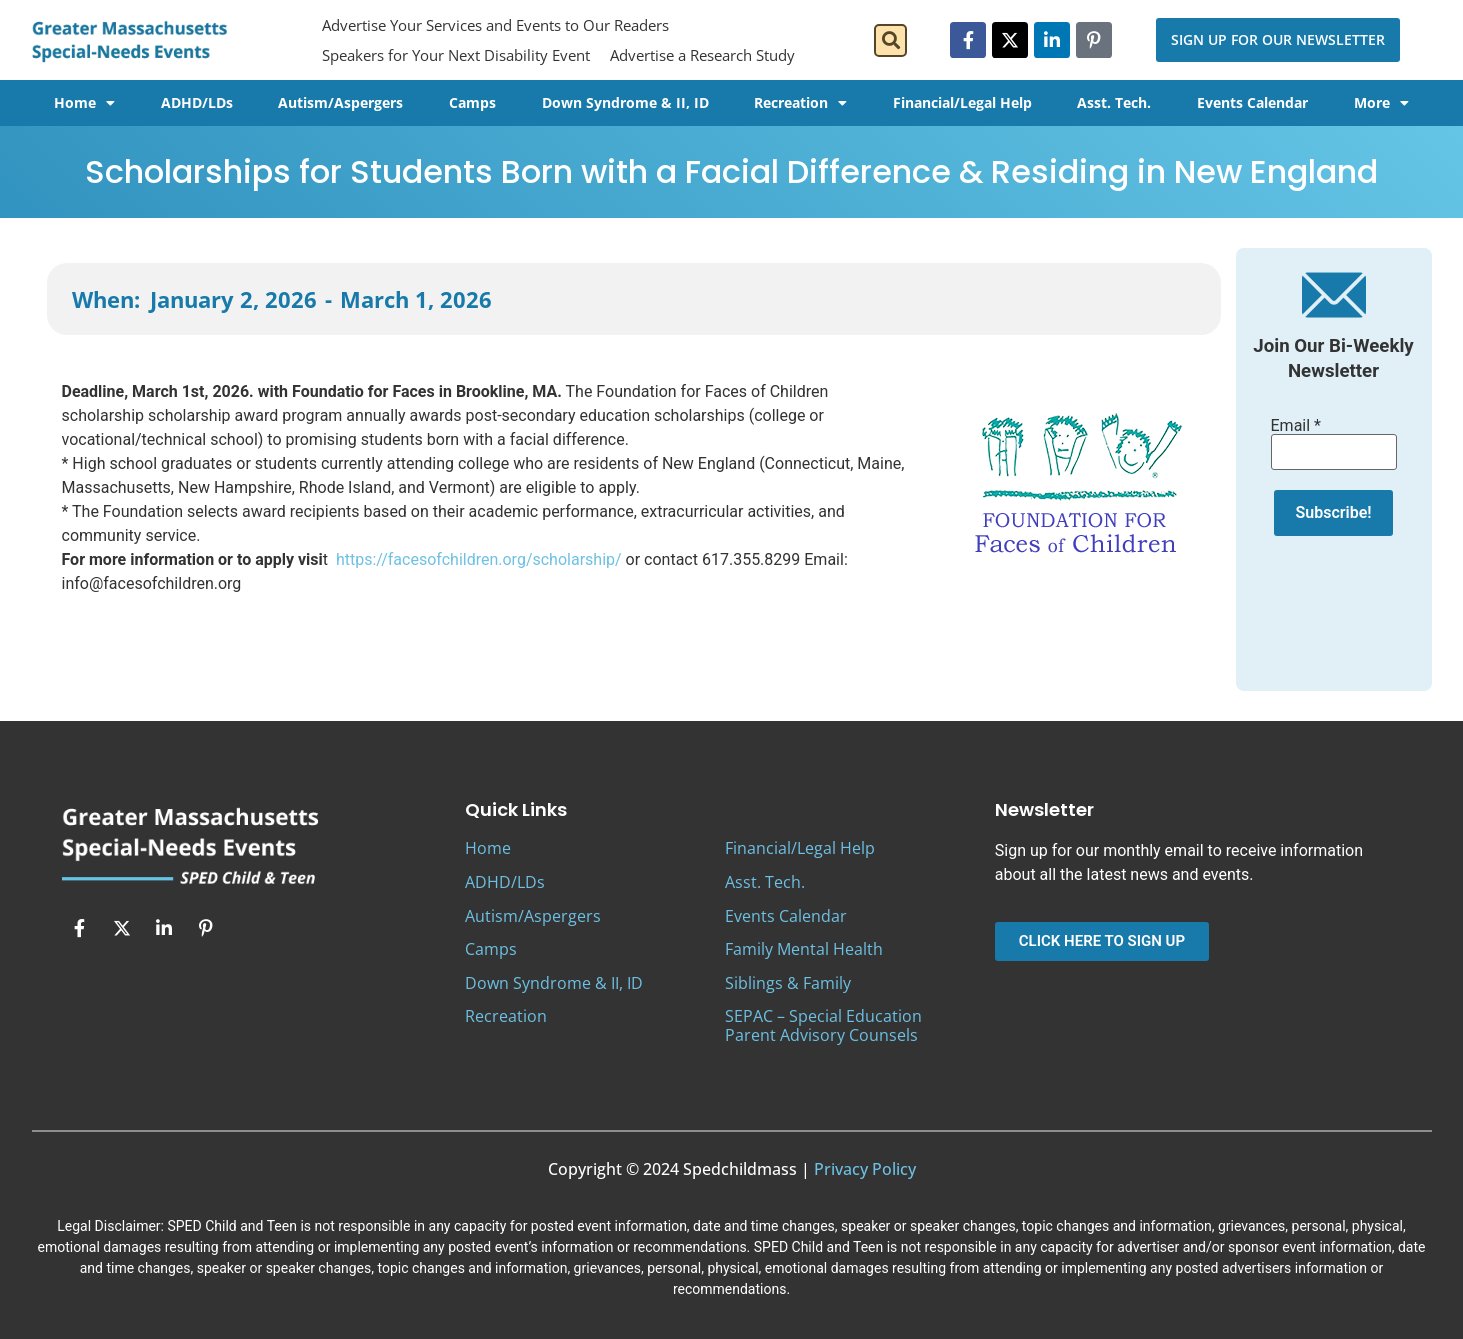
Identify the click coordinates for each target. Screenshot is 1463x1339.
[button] (890, 40)
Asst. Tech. (1114, 102)
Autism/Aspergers (340, 102)
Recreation (800, 103)
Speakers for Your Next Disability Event (456, 55)
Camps (472, 102)
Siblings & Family (788, 983)
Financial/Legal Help (962, 102)
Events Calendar (1252, 102)
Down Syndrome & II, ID (625, 102)
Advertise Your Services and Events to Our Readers (495, 25)
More (1381, 103)
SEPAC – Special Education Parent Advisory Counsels (823, 1025)
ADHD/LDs (197, 102)
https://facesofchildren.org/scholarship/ (479, 559)
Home (84, 103)
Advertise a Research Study (702, 55)
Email (1296, 426)
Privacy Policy (865, 1169)
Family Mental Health (804, 949)
